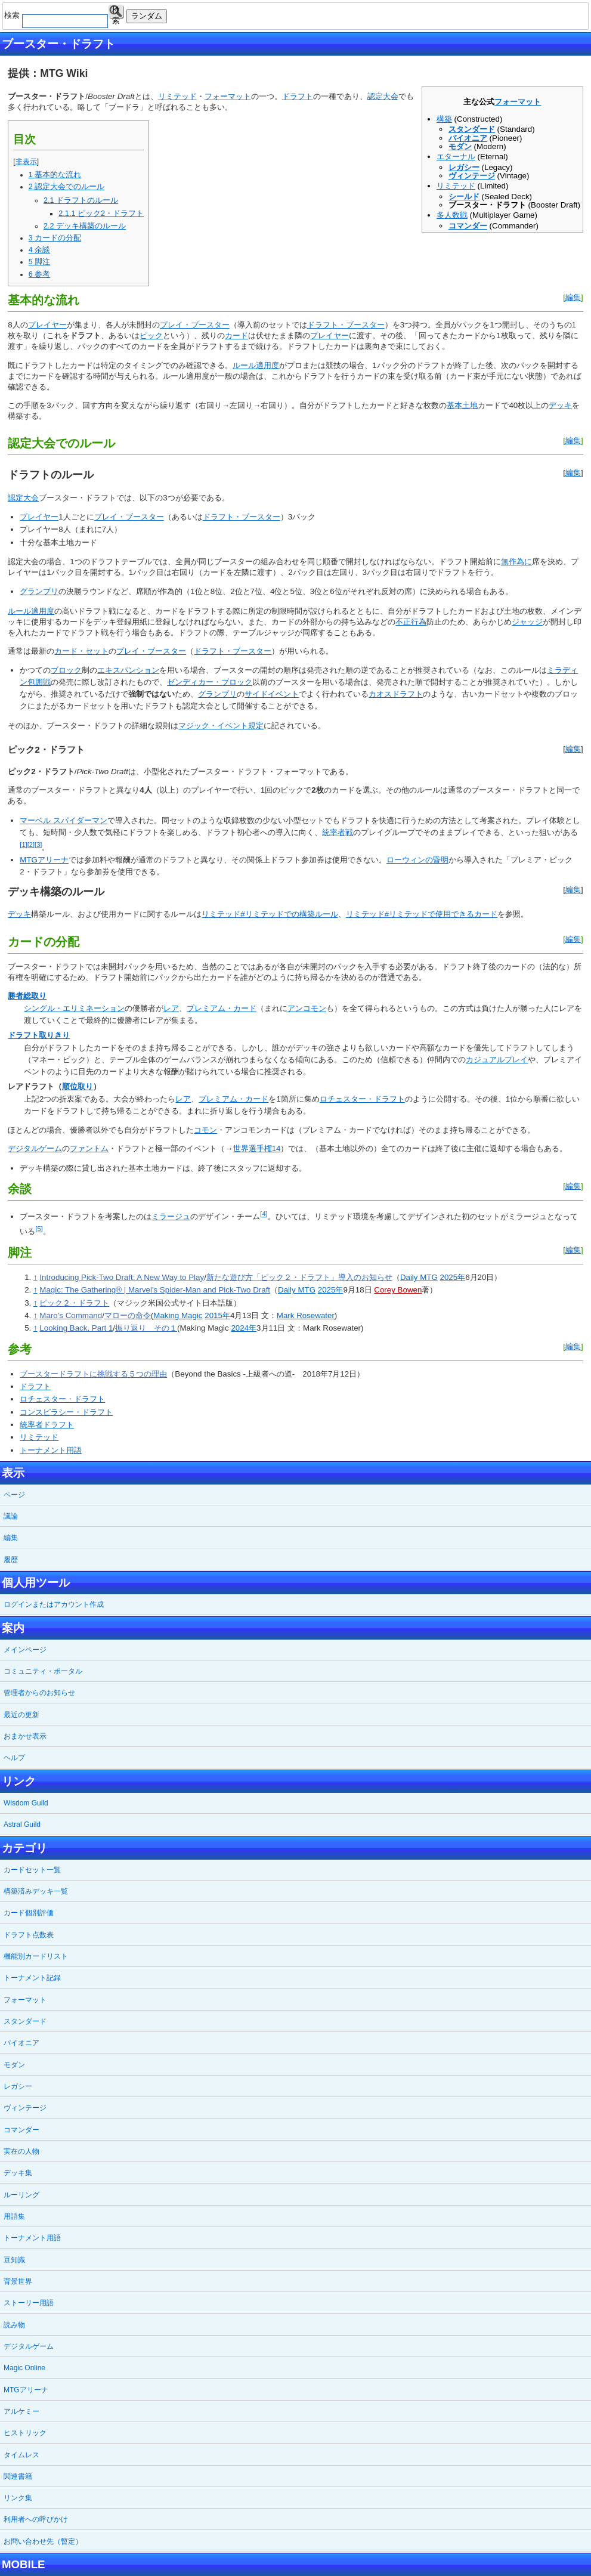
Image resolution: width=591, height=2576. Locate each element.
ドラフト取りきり (39, 1035)
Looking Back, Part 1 (76, 1327)
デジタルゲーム (35, 1148)
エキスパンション (128, 670)
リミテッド (456, 185)
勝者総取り (27, 995)
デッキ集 (18, 2173)
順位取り (77, 1086)
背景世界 (18, 2281)
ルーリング (21, 2195)
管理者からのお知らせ (39, 1693)
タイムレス (21, 2455)
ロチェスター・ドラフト (362, 1098)
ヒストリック (25, 2433)
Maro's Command (70, 1315)
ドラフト (297, 96)
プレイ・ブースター (195, 324)
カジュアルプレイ (497, 1059)
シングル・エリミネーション (74, 1008)
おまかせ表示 (25, 1736)
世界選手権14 (257, 1148)
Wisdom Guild (26, 1803)
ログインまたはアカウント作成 (54, 1604)
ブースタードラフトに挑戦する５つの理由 (93, 1373)
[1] (23, 844)
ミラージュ (170, 1216)
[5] (38, 1228)
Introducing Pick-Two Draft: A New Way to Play (121, 1277)
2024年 (243, 1327)
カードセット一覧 (32, 1870)
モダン (460, 146)
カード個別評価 (29, 1913)
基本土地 (462, 405)
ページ (14, 1494)
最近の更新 (21, 1715)
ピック (151, 335)
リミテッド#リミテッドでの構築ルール (270, 914)
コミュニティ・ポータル (43, 1671)
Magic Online (24, 2368)
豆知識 (14, 2260)
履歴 (11, 1560)
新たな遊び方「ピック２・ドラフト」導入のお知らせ (299, 1277)
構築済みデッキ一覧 (36, 1891)
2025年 (453, 1277)
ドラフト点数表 (29, 1935)
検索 (116, 12)
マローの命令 (127, 1315)
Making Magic (177, 1315)
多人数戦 (452, 215)
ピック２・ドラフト (74, 1302)
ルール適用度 (256, 365)
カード (236, 335)
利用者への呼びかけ (36, 2519)
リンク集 (18, 2498)
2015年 (217, 1315)
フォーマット (517, 101)
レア (171, 1008)
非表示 (26, 161)
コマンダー (467, 225)
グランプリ (39, 591)
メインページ (25, 1650)
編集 (573, 297)
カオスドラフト (396, 693)
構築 (444, 119)
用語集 (14, 2216)
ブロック (66, 670)
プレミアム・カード (221, 1008)
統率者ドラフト (47, 1424)
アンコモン (306, 1008)
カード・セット (81, 651)
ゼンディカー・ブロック (209, 682)
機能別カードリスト (36, 1956)
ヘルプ (14, 1758)
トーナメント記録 (32, 1978)
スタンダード (471, 129)
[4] (263, 1213)
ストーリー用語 (29, 2303)
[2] (31, 844)
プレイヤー (47, 324)
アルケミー (21, 2411)
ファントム (89, 1148)
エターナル (456, 156)
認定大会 (382, 96)
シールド (463, 196)
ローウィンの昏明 (417, 859)
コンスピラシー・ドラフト (66, 1412)
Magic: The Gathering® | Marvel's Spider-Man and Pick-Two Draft (154, 1289)
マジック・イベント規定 (221, 725)
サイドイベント (272, 693)
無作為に (516, 561)
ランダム (146, 15)
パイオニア (467, 138)
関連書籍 (18, 2476)
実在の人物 (21, 2151)
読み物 (14, 2325)
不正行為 (410, 621)
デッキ (560, 405)
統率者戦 (337, 832)
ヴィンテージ (471, 175)
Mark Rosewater (306, 1315)
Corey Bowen (398, 1289)
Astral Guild (22, 1824)
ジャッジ (527, 621)
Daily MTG (419, 1277)
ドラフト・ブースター (346, 324)
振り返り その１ (146, 1327)
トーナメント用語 (51, 1450)
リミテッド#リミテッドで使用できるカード (421, 914)
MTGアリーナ (44, 859)
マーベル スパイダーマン (63, 820)
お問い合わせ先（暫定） (43, 2541)
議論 (11, 1516)
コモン (205, 1129)
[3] (38, 844)
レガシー (463, 167)
